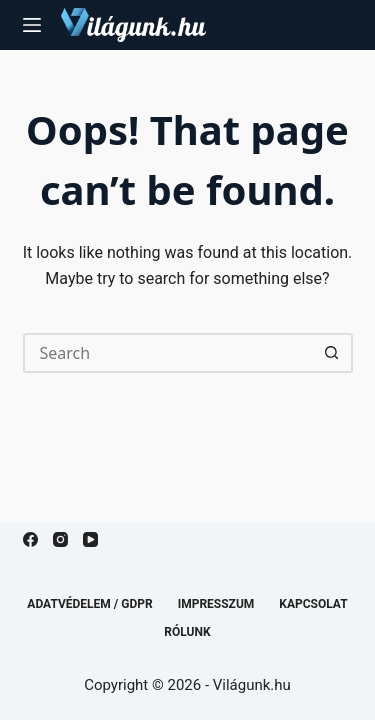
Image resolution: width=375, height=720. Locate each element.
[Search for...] (168, 353)
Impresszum (216, 604)
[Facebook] (30, 539)
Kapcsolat (313, 604)
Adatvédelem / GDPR (89, 604)
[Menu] (32, 25)
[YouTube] (90, 539)
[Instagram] (60, 539)
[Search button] (333, 353)
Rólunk (187, 632)
